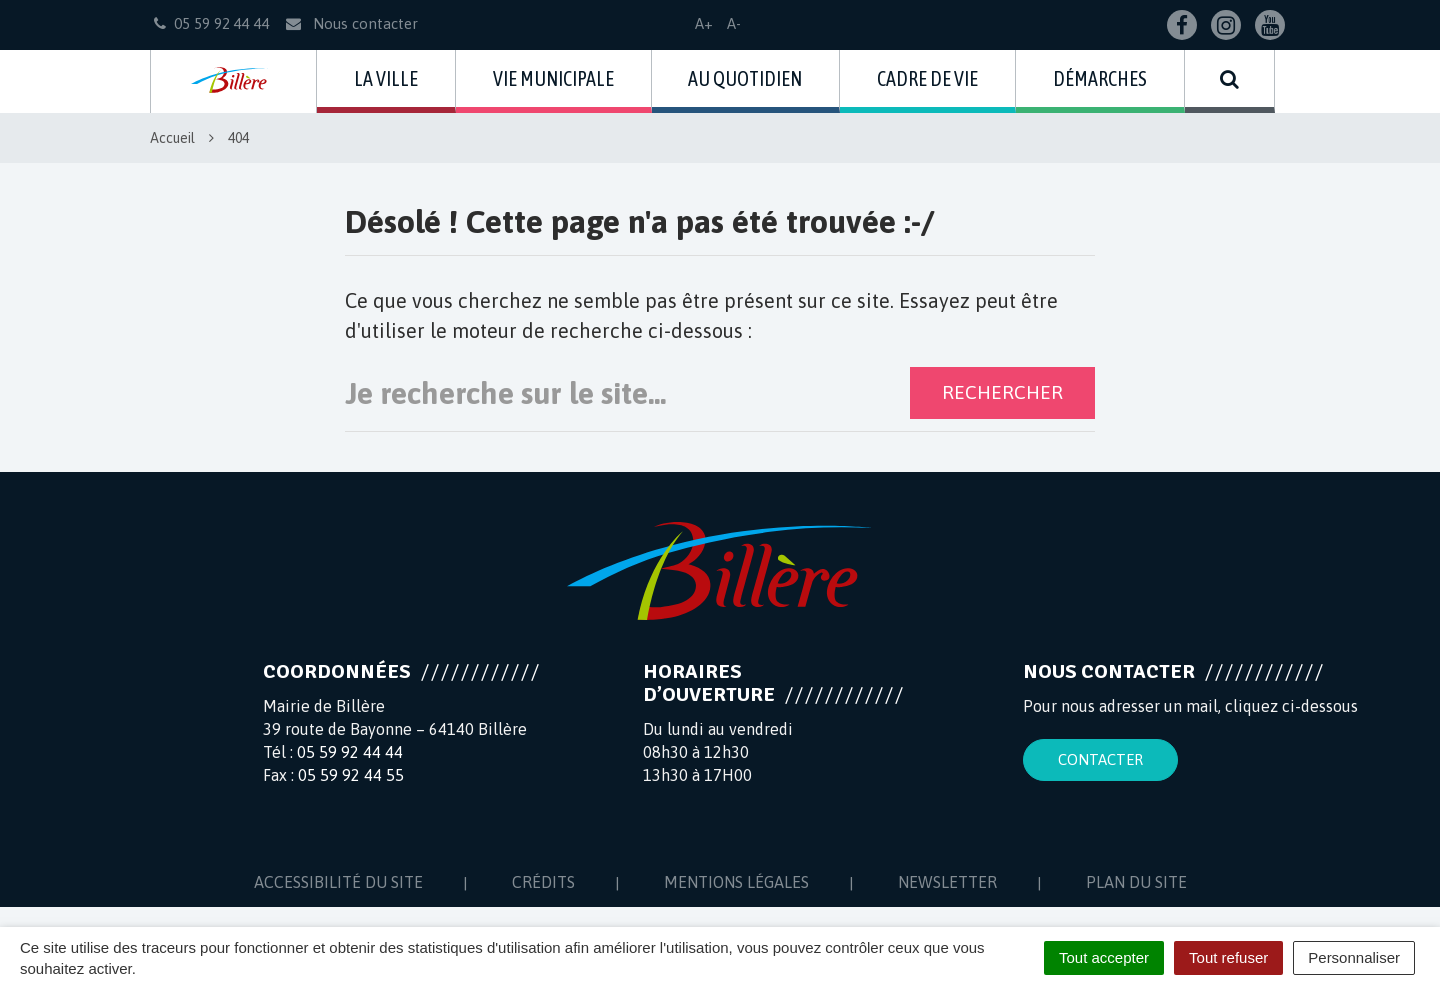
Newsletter (947, 882)
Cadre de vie (927, 78)
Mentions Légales (736, 882)
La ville (386, 78)
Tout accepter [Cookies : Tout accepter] (1104, 957)
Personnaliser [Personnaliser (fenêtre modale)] (1354, 957)
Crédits (543, 882)
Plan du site (1136, 882)
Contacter (1100, 759)
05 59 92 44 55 (351, 775)
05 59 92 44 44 (350, 752)
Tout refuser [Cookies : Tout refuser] (1228, 957)
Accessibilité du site (338, 882)
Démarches (1100, 78)
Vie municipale (553, 78)
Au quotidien (745, 78)
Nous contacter (350, 23)
